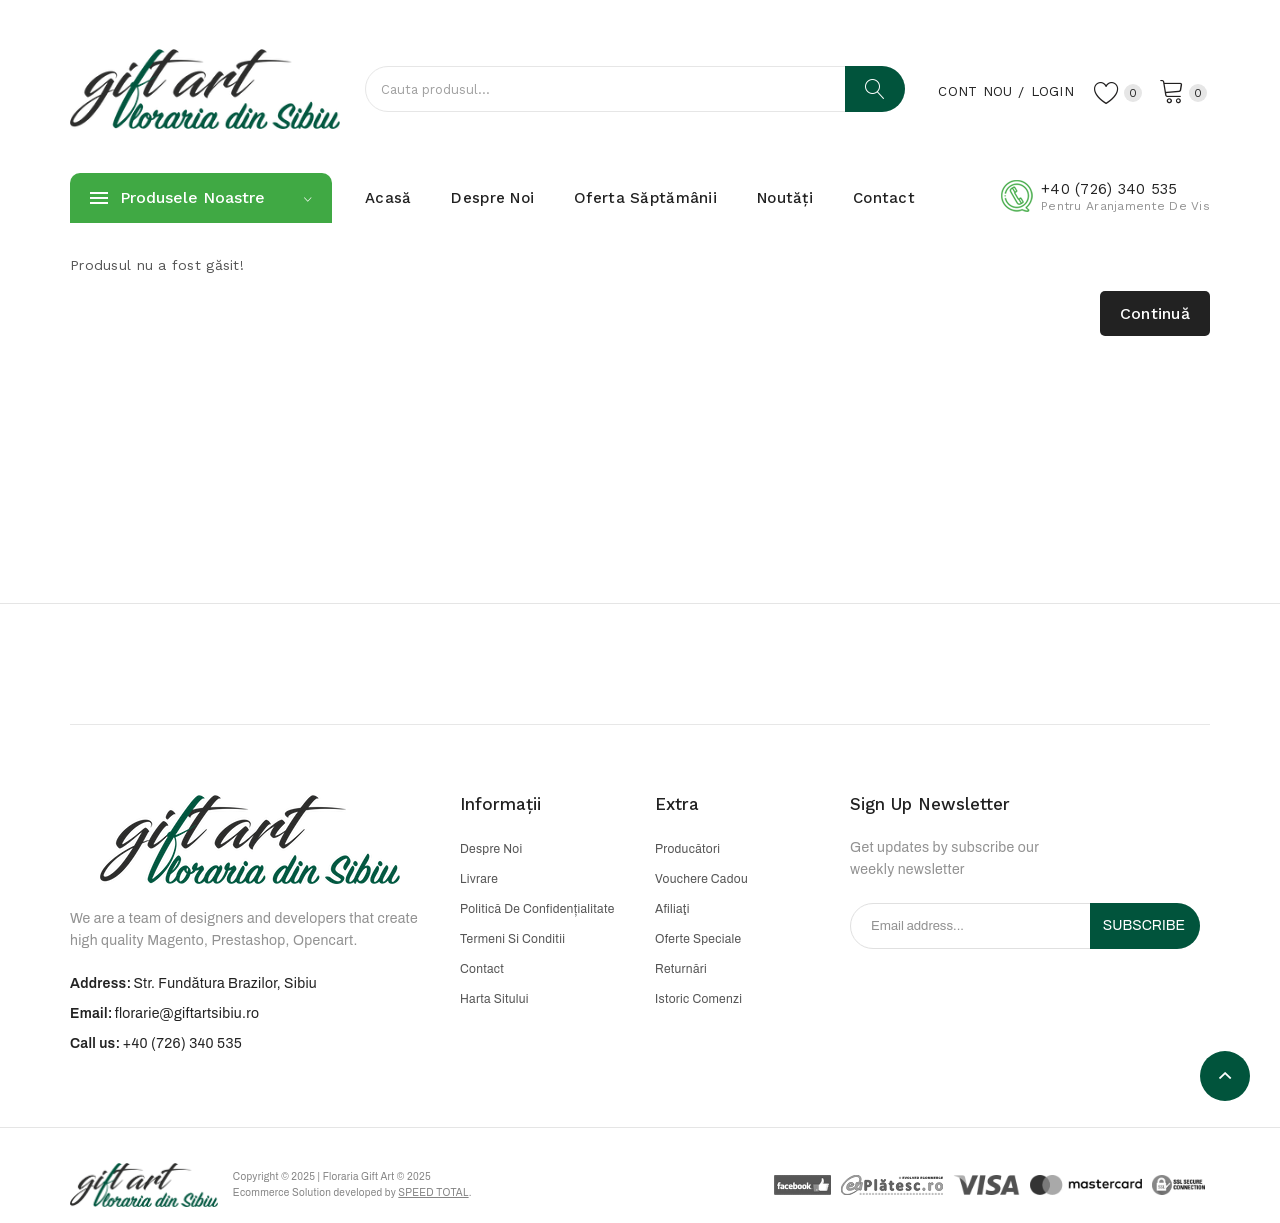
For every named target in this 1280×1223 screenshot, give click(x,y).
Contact (482, 969)
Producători (687, 849)
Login (1050, 91)
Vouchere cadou (701, 879)
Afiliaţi (672, 909)
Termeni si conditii (512, 939)
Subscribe (1144, 925)
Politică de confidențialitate (537, 909)
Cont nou (972, 91)
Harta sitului (494, 999)
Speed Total (435, 1192)
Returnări (681, 969)
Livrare (479, 879)
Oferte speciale (698, 939)
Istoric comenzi (698, 999)
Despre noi (491, 849)
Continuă (1155, 313)
